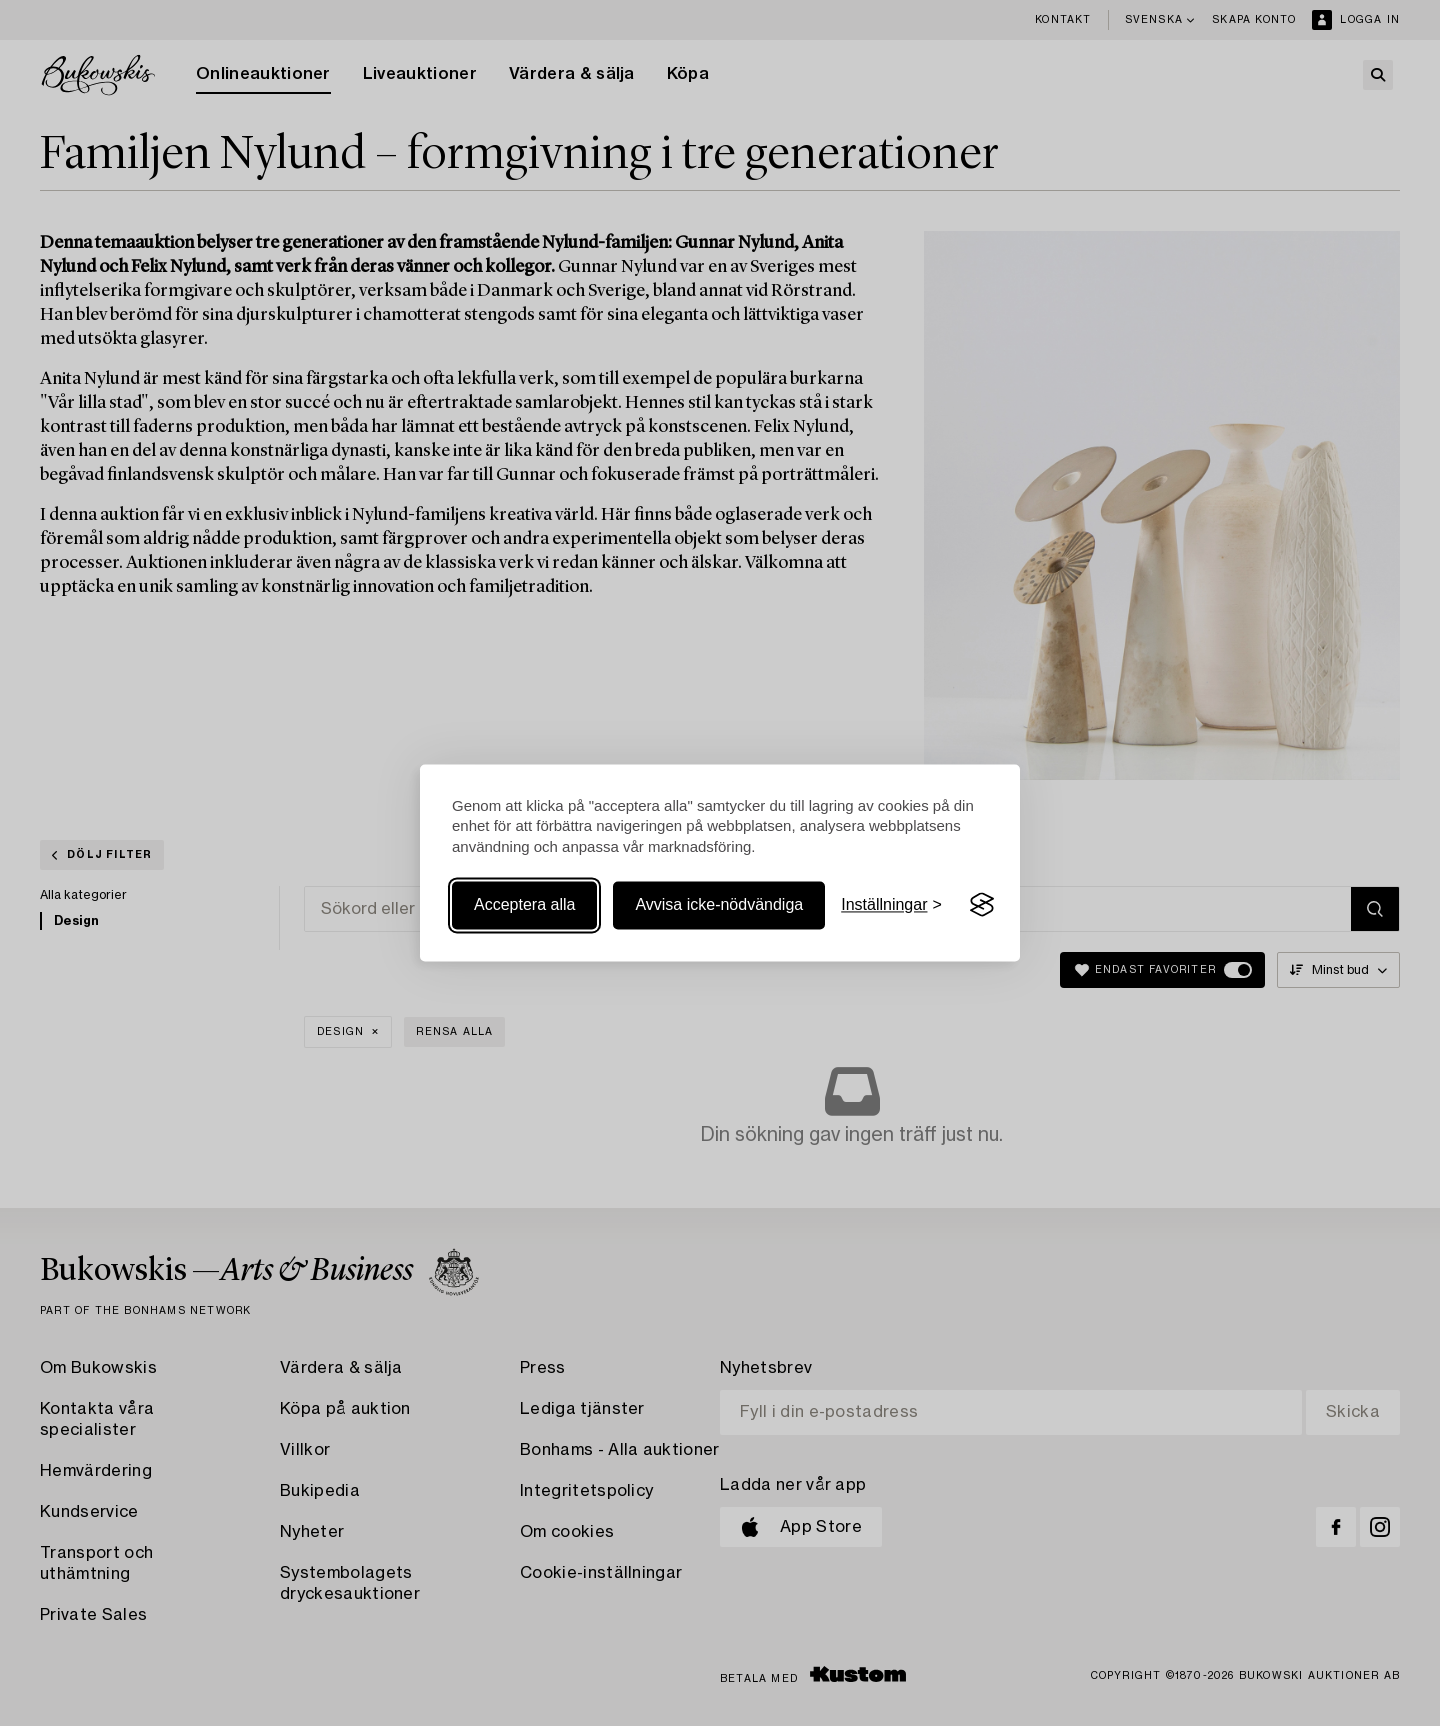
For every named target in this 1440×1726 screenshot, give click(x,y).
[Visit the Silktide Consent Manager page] (982, 905)
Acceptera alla (524, 904)
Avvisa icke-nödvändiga (719, 904)
